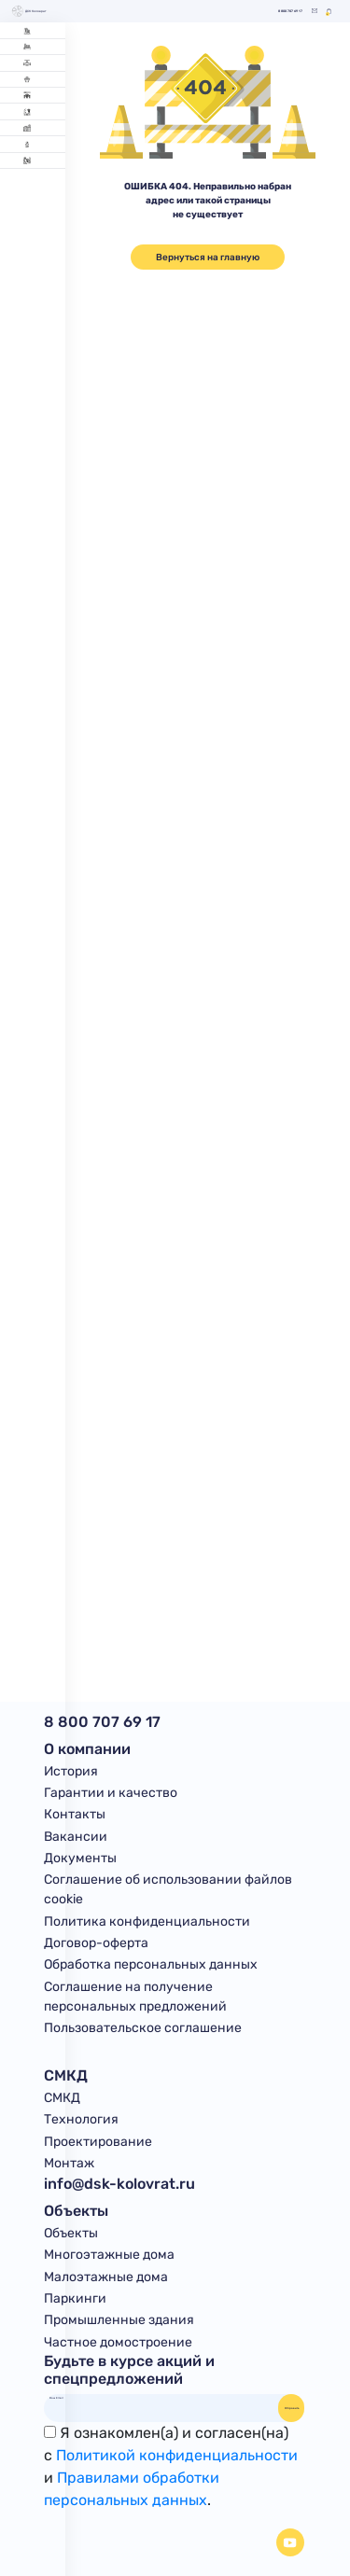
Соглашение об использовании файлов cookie (168, 1889)
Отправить (292, 2408)
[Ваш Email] (161, 2398)
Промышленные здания (119, 2320)
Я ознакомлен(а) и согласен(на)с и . (171, 2466)
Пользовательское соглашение (143, 2028)
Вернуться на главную (207, 257)
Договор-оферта (96, 1943)
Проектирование (98, 2142)
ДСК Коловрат (29, 11)
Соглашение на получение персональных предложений (135, 1996)
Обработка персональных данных (151, 1964)
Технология (81, 2119)
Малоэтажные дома (106, 2277)
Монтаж (69, 2163)
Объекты (71, 2233)
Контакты (74, 1814)
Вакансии (75, 1837)
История (71, 1771)
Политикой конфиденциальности (177, 2455)
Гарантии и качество (110, 1793)
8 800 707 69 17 (290, 11)
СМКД (62, 2098)
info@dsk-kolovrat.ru (119, 2184)
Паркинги (75, 2298)
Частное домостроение (118, 2342)
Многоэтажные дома (109, 2255)
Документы (80, 1858)
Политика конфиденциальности (147, 1921)
